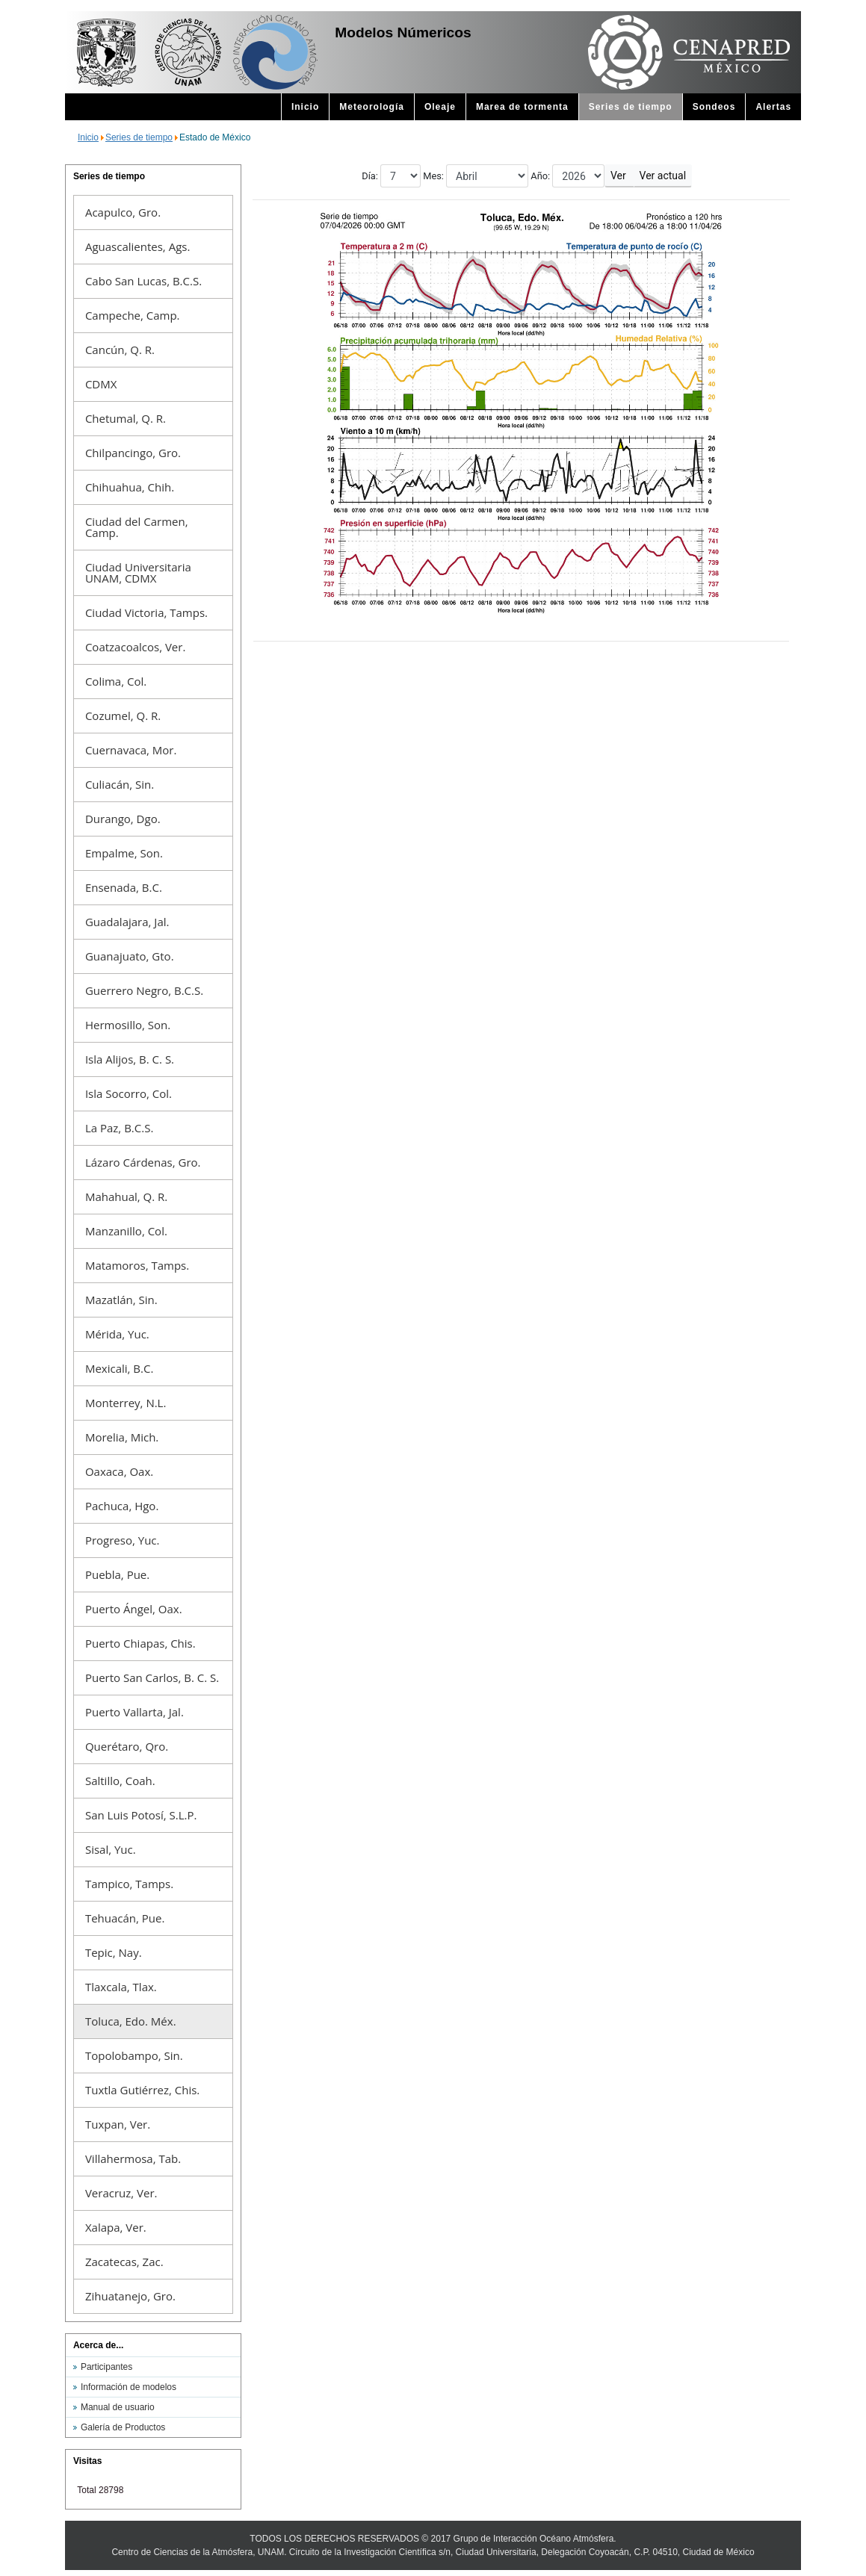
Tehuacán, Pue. (125, 1918)
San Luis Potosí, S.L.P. (141, 1814)
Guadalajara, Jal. (127, 921)
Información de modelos (128, 2387)
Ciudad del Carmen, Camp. (136, 527)
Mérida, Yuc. (117, 1333)
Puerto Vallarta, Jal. (134, 1711)
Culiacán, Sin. (119, 784)
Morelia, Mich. (121, 1437)
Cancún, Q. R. (120, 349)
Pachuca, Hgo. (121, 1505)
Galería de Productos (123, 2427)
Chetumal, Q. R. (125, 418)
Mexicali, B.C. (119, 1368)
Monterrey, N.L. (125, 1402)
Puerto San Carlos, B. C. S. (152, 1677)
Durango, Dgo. (123, 818)
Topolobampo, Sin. (134, 2055)
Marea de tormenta (522, 107)
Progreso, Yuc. (122, 1540)
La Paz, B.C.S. (119, 1127)
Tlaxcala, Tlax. (121, 1986)
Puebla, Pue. (117, 1574)
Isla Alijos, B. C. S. (129, 1059)
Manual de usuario (118, 2407)
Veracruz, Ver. (121, 2192)
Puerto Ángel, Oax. (133, 1608)
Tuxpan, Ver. (117, 2124)
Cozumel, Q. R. (123, 715)
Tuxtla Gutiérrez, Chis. (142, 2089)
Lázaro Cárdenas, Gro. (143, 1162)
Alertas (773, 107)
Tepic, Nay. (113, 1952)
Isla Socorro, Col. (128, 1093)
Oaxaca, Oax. (119, 1471)
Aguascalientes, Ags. (137, 246)
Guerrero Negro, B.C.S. (144, 990)
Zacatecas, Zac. (124, 2261)
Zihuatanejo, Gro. (130, 2295)
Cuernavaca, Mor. (130, 749)
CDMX (101, 383)
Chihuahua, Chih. (129, 486)
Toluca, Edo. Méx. (130, 2021)
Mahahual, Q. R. (126, 1196)
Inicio (305, 107)
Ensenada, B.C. (123, 887)
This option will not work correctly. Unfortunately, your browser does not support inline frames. (521, 728)
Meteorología (371, 107)
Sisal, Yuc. (110, 1849)
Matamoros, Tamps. (137, 1265)
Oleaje (440, 107)
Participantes (106, 2367)
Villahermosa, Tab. (133, 2158)
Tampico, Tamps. (129, 1883)
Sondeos (714, 107)
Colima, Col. (115, 681)
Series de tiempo (630, 107)
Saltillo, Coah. (120, 1780)
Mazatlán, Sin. (121, 1299)
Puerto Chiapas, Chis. (140, 1643)
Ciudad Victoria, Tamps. (146, 612)
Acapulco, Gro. (123, 212)
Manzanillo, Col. (126, 1230)
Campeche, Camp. (132, 315)
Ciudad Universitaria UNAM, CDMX (138, 572)
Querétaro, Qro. (126, 1746)
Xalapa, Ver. (115, 2227)
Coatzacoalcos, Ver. (135, 646)
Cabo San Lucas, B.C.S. (143, 280)
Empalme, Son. (124, 852)
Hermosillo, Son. (127, 1024)
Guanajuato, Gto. (129, 956)
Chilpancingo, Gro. (133, 452)
